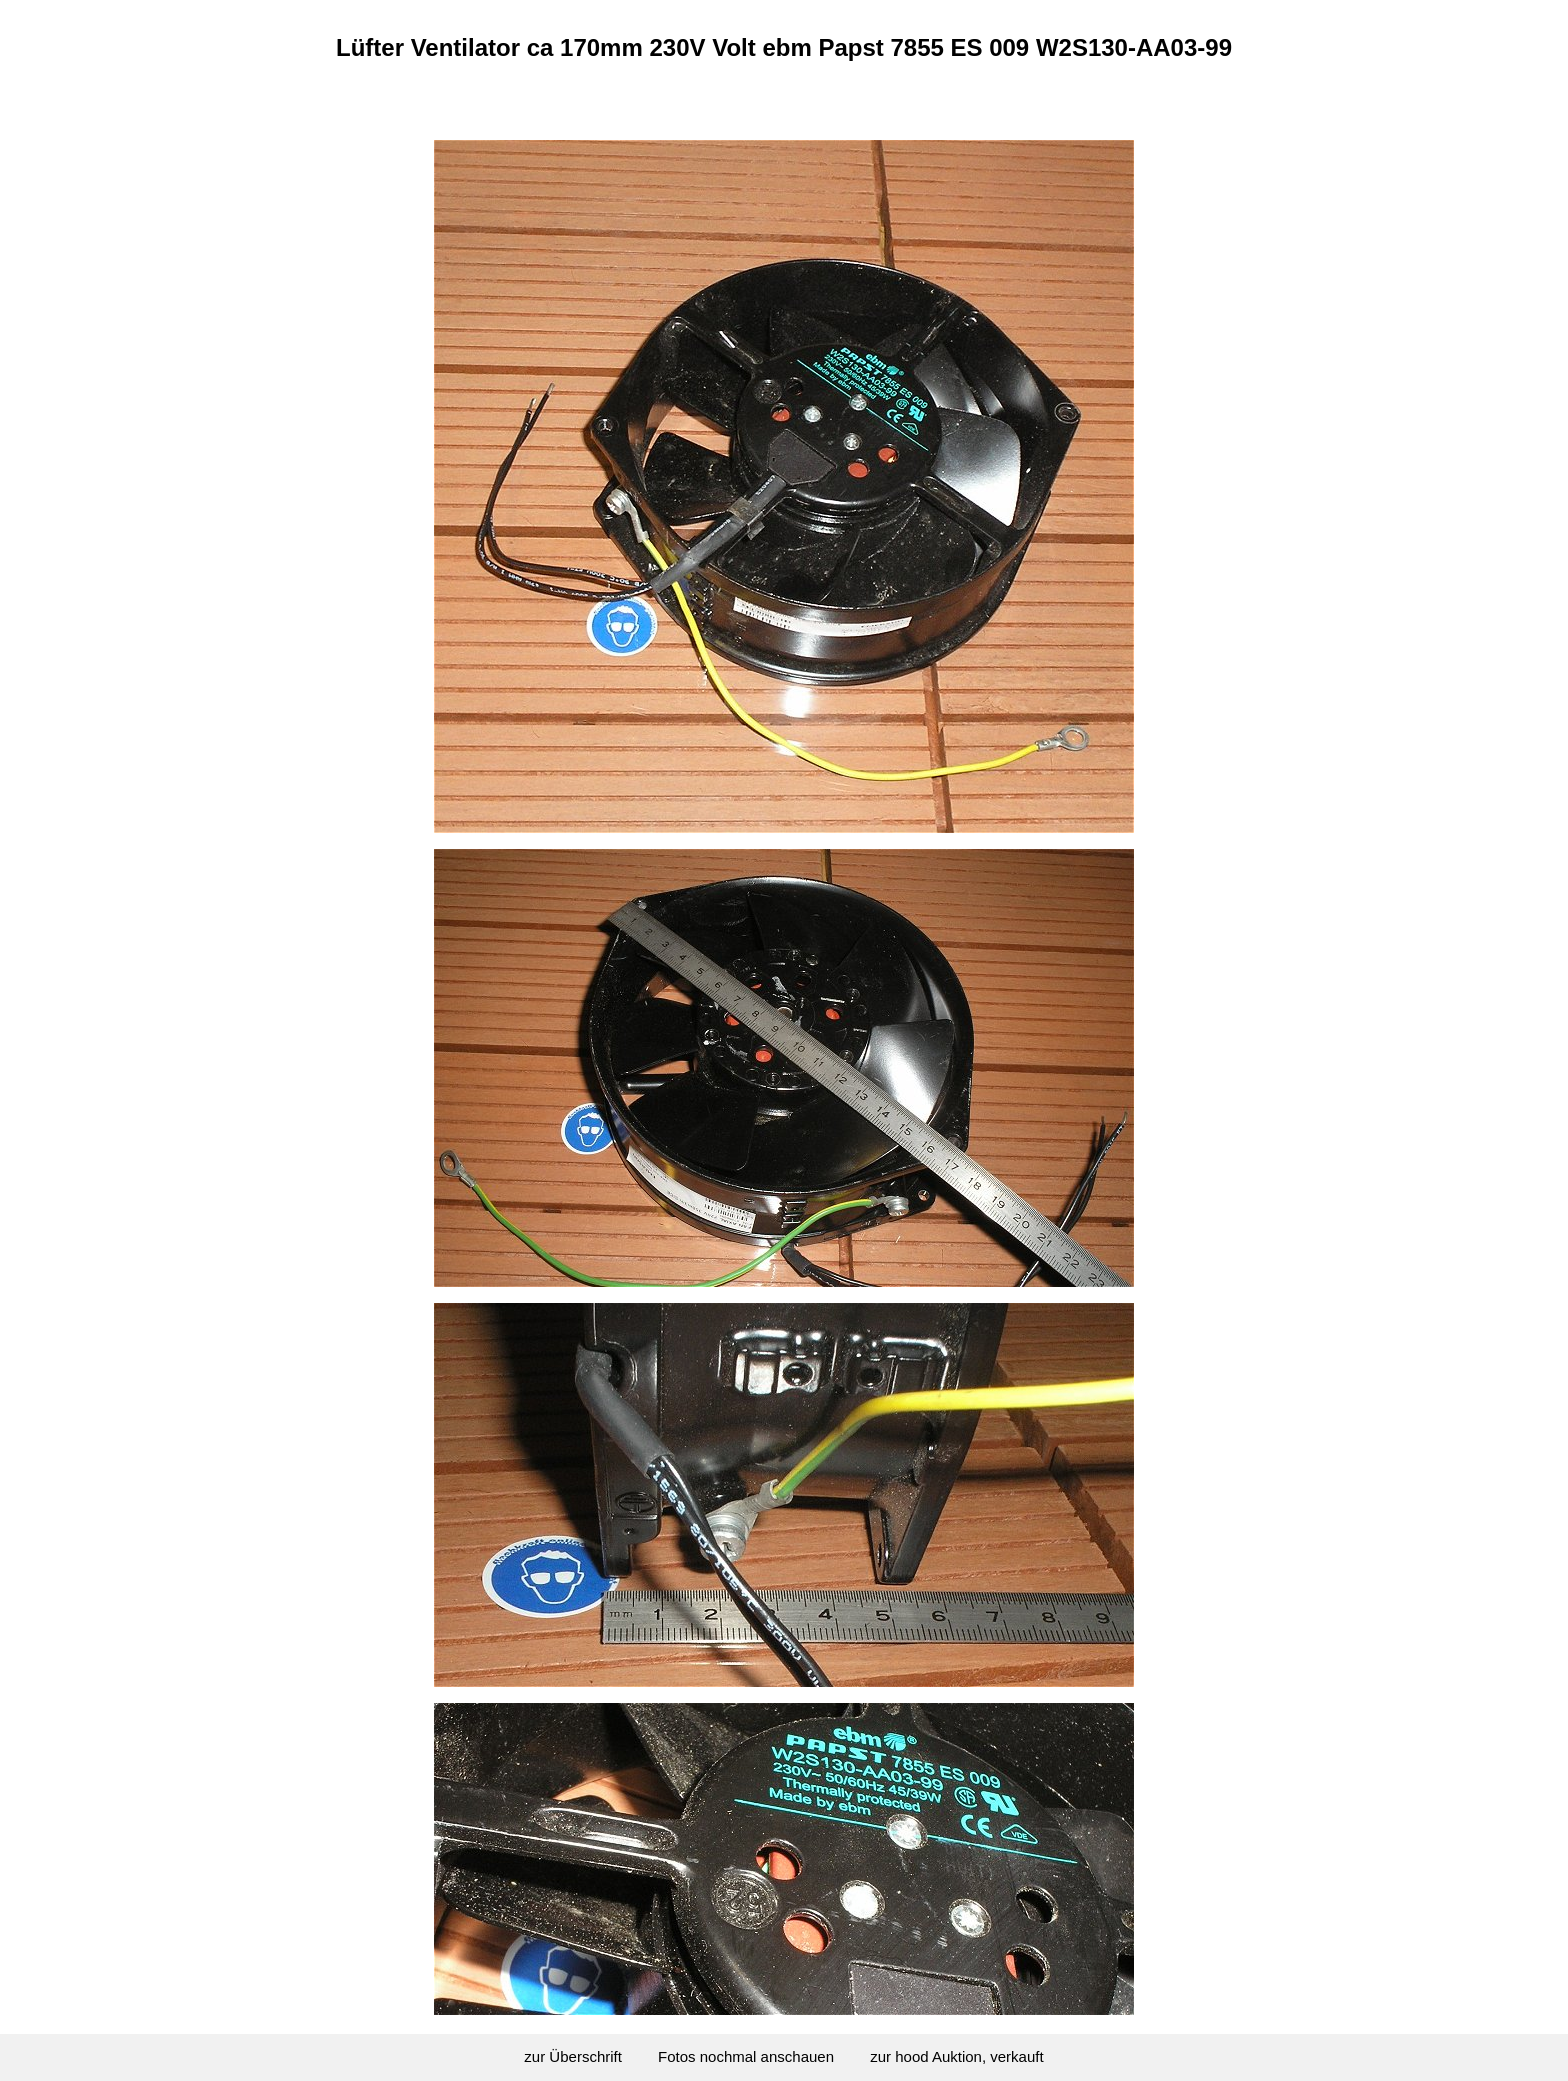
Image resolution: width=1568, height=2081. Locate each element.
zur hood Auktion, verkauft (956, 2056)
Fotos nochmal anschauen (746, 2056)
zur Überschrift (573, 2056)
